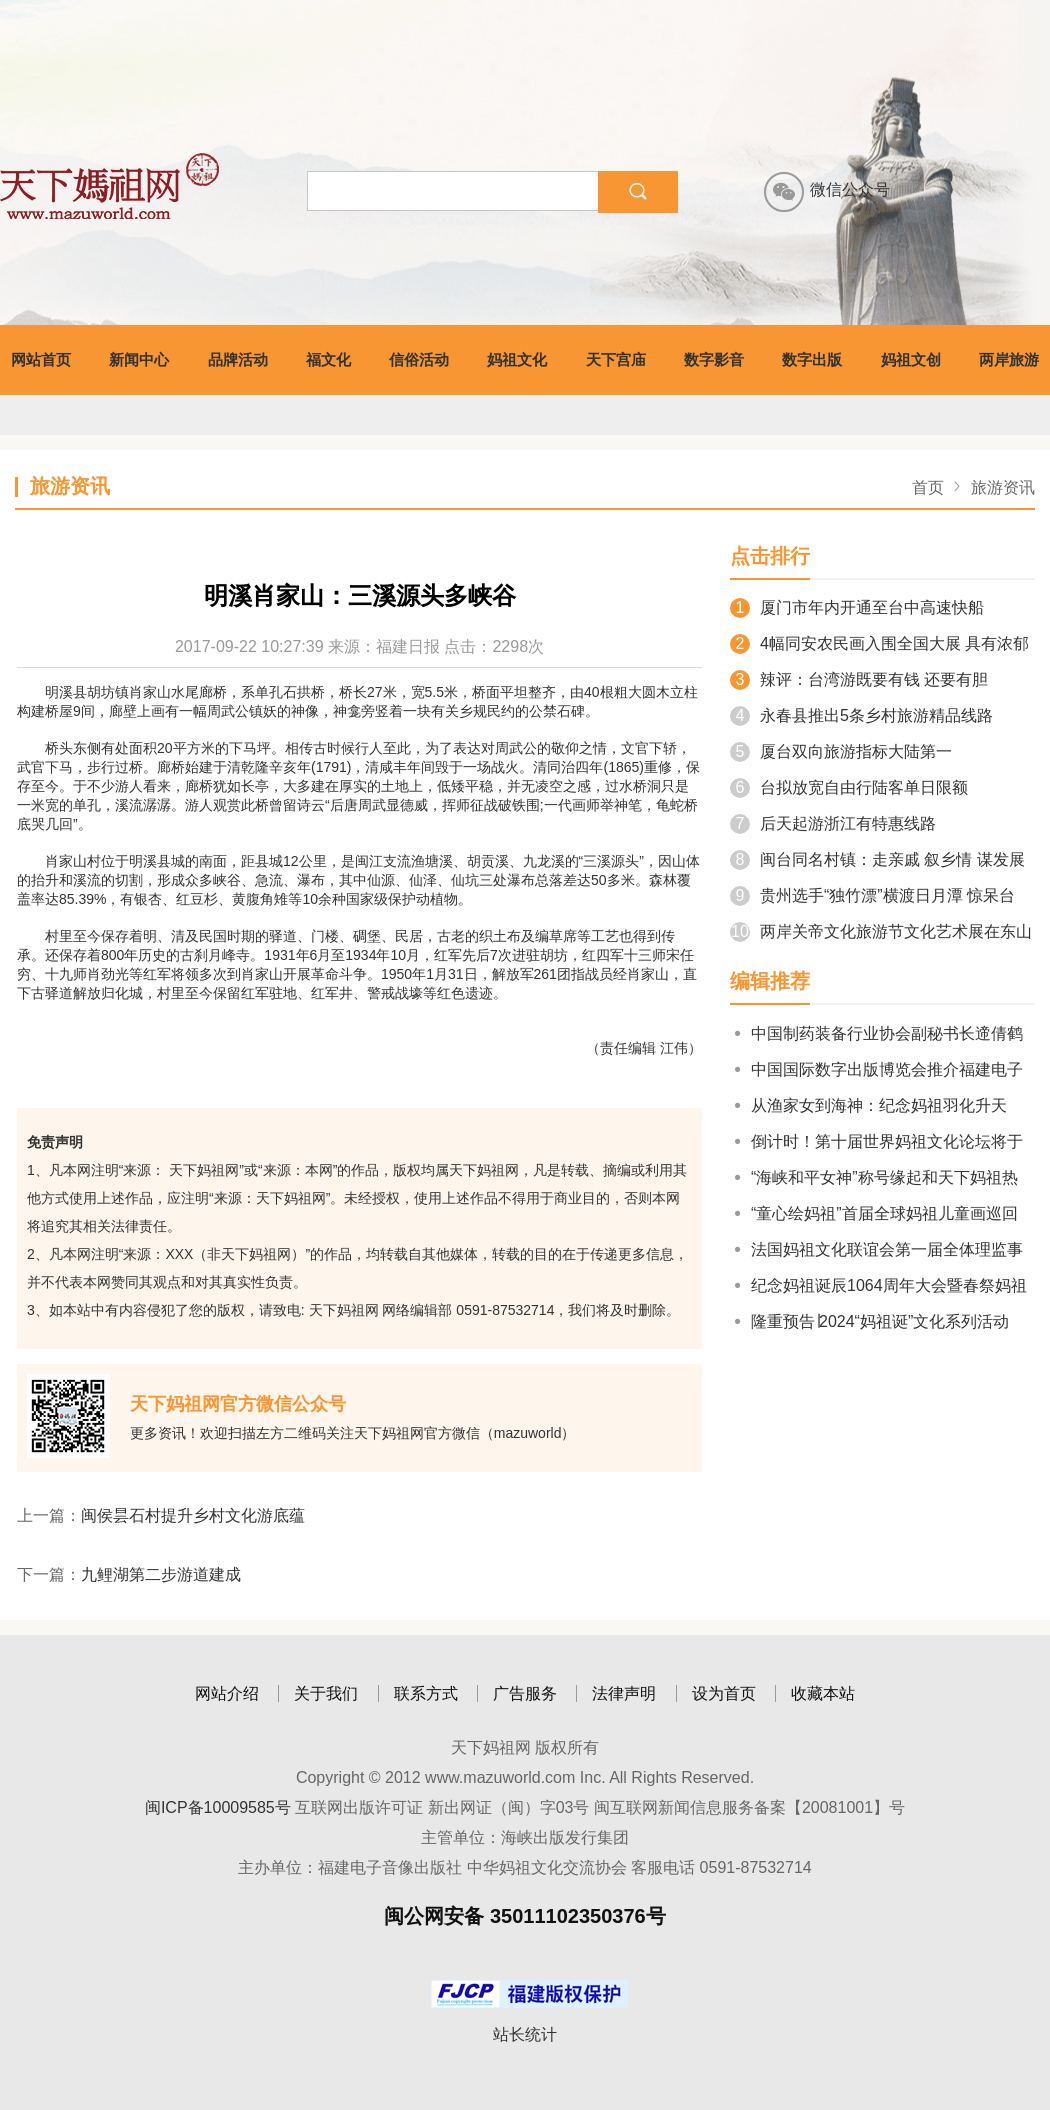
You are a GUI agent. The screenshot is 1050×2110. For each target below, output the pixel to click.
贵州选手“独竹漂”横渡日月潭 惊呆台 (872, 895)
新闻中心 (139, 359)
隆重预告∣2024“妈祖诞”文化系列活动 (869, 1321)
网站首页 (41, 359)
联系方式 (426, 1693)
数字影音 (714, 359)
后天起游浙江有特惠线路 (833, 823)
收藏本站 (823, 1693)
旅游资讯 (1003, 487)
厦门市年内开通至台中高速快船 (857, 607)
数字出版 (812, 359)
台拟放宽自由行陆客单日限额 (849, 787)
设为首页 (724, 1693)
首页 (928, 487)
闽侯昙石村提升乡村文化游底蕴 (193, 1515)
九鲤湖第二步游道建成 (161, 1574)
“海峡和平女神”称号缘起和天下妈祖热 (874, 1177)
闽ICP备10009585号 (218, 1807)
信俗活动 (419, 359)
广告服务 (525, 1693)
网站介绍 (227, 1693)
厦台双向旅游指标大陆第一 (841, 751)
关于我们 (326, 1693)
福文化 (328, 359)
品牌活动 (238, 359)
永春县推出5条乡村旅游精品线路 (861, 715)
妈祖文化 (517, 359)
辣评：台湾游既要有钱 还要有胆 (859, 679)
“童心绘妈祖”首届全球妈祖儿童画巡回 (874, 1213)
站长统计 (525, 2034)
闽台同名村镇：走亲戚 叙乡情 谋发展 (877, 859)
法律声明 (624, 1693)
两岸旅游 (1009, 359)
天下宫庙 (616, 359)
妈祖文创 (911, 359)
